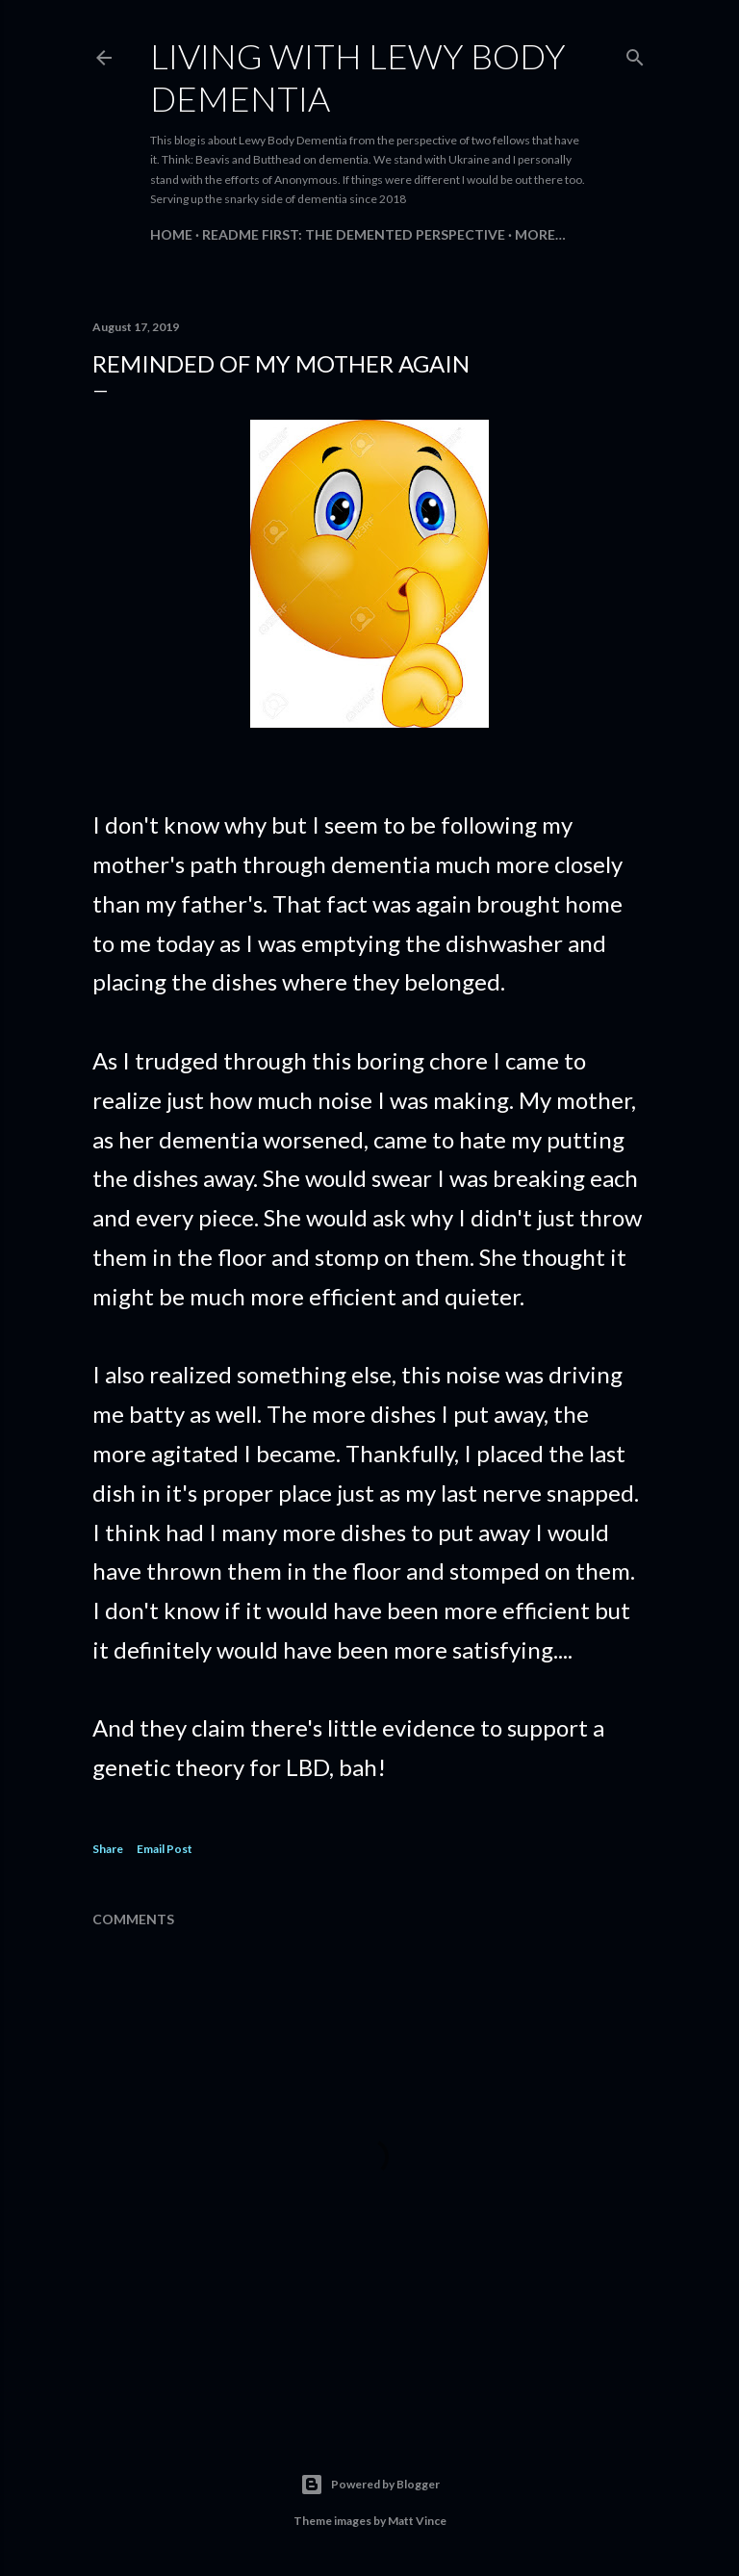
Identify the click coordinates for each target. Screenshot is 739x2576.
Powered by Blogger (370, 2484)
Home (171, 234)
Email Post (164, 1849)
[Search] (635, 53)
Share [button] (107, 1849)
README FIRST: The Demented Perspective (353, 234)
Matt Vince (417, 2520)
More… (540, 234)
